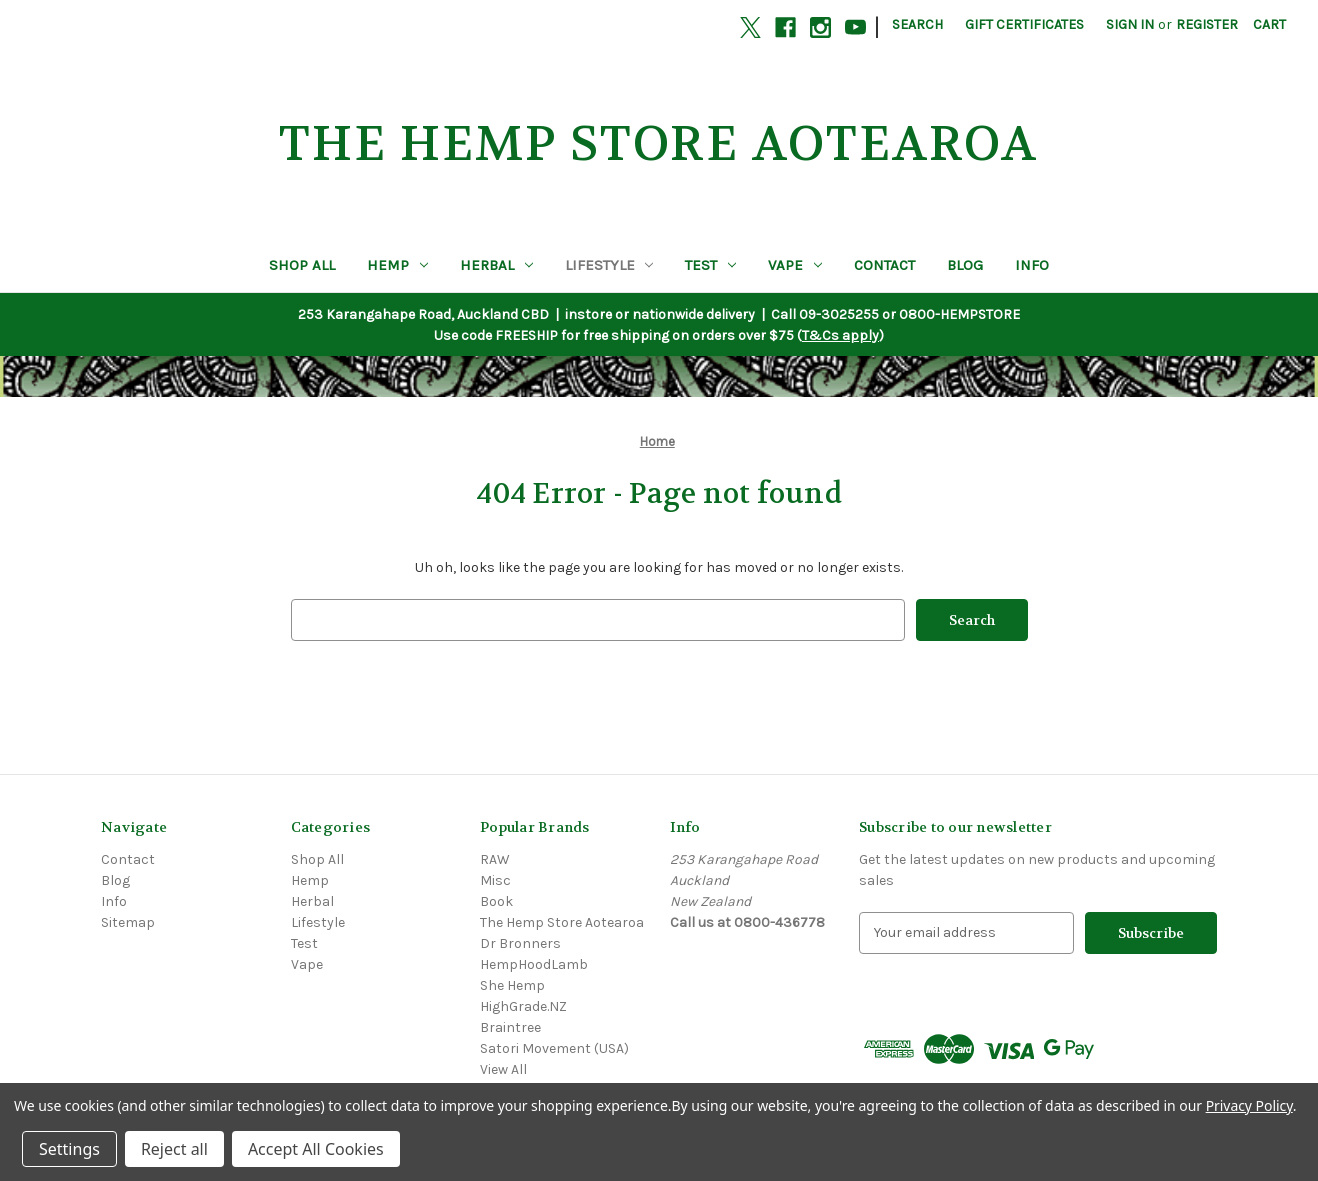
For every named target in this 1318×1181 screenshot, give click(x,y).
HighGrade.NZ (523, 1006)
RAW (495, 859)
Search (917, 24)
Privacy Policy (1249, 1105)
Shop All (302, 265)
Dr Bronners (520, 943)
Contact (884, 265)
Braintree (510, 1027)
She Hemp (512, 985)
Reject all (174, 1149)
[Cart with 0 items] (1269, 24)
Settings (69, 1149)
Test (710, 265)
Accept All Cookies (316, 1149)
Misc (495, 880)
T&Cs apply (840, 335)
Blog (965, 265)
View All (503, 1069)
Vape (795, 265)
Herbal (496, 265)
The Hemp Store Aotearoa (562, 922)
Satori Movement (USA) (554, 1048)
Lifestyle (609, 265)
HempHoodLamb (534, 964)
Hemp (397, 265)
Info (1032, 265)
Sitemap (128, 922)
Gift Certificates (1024, 24)
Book (496, 901)
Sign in (1130, 24)
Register (1207, 24)
